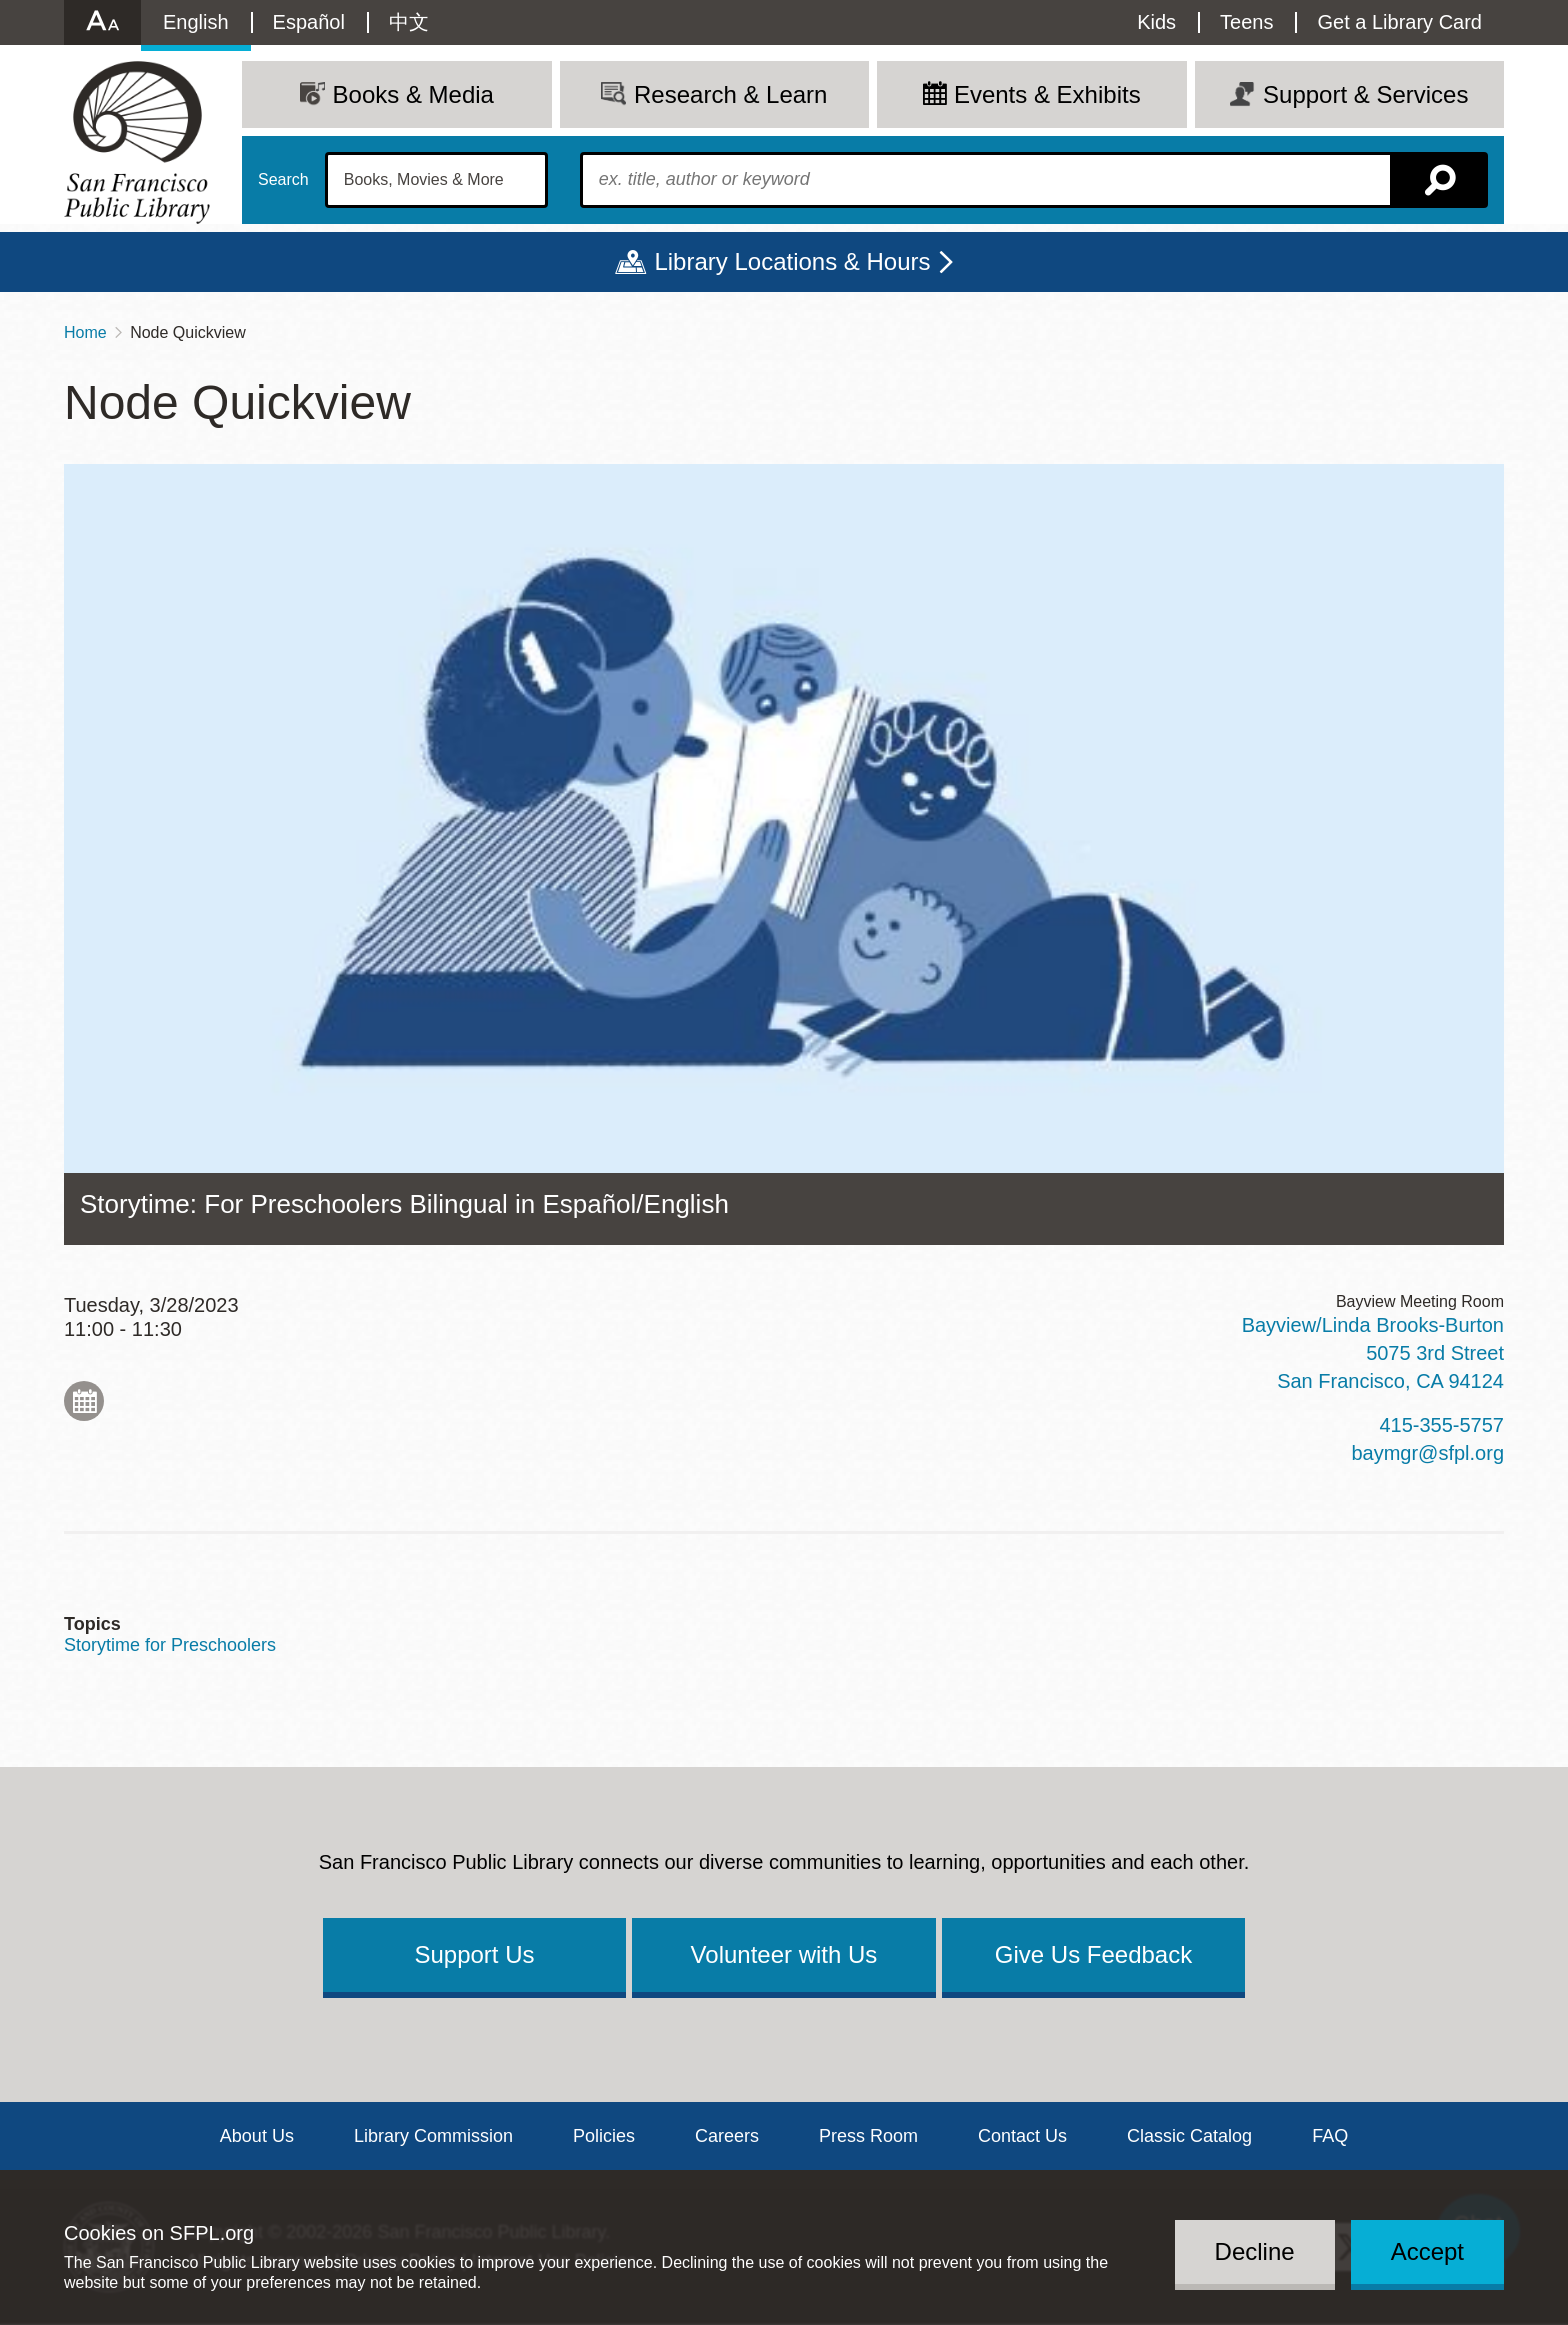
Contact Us (1022, 2136)
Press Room (868, 2136)
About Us (257, 2136)
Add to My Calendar (84, 1401)
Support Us (474, 1954)
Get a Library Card (1399, 22)
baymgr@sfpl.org (1427, 1453)
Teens (1246, 22)
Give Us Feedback (1093, 1954)
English (196, 22)
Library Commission (433, 2136)
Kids (1156, 22)
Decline (1255, 2251)
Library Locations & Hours (792, 261)
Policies (604, 2136)
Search (283, 180)
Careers (727, 2136)
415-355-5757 (1441, 1425)
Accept (1427, 2251)
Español (309, 22)
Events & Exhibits (1047, 94)
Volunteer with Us (784, 1954)
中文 (409, 22)
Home (85, 332)
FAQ (1330, 2136)
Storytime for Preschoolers (170, 1645)
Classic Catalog (1189, 2136)
